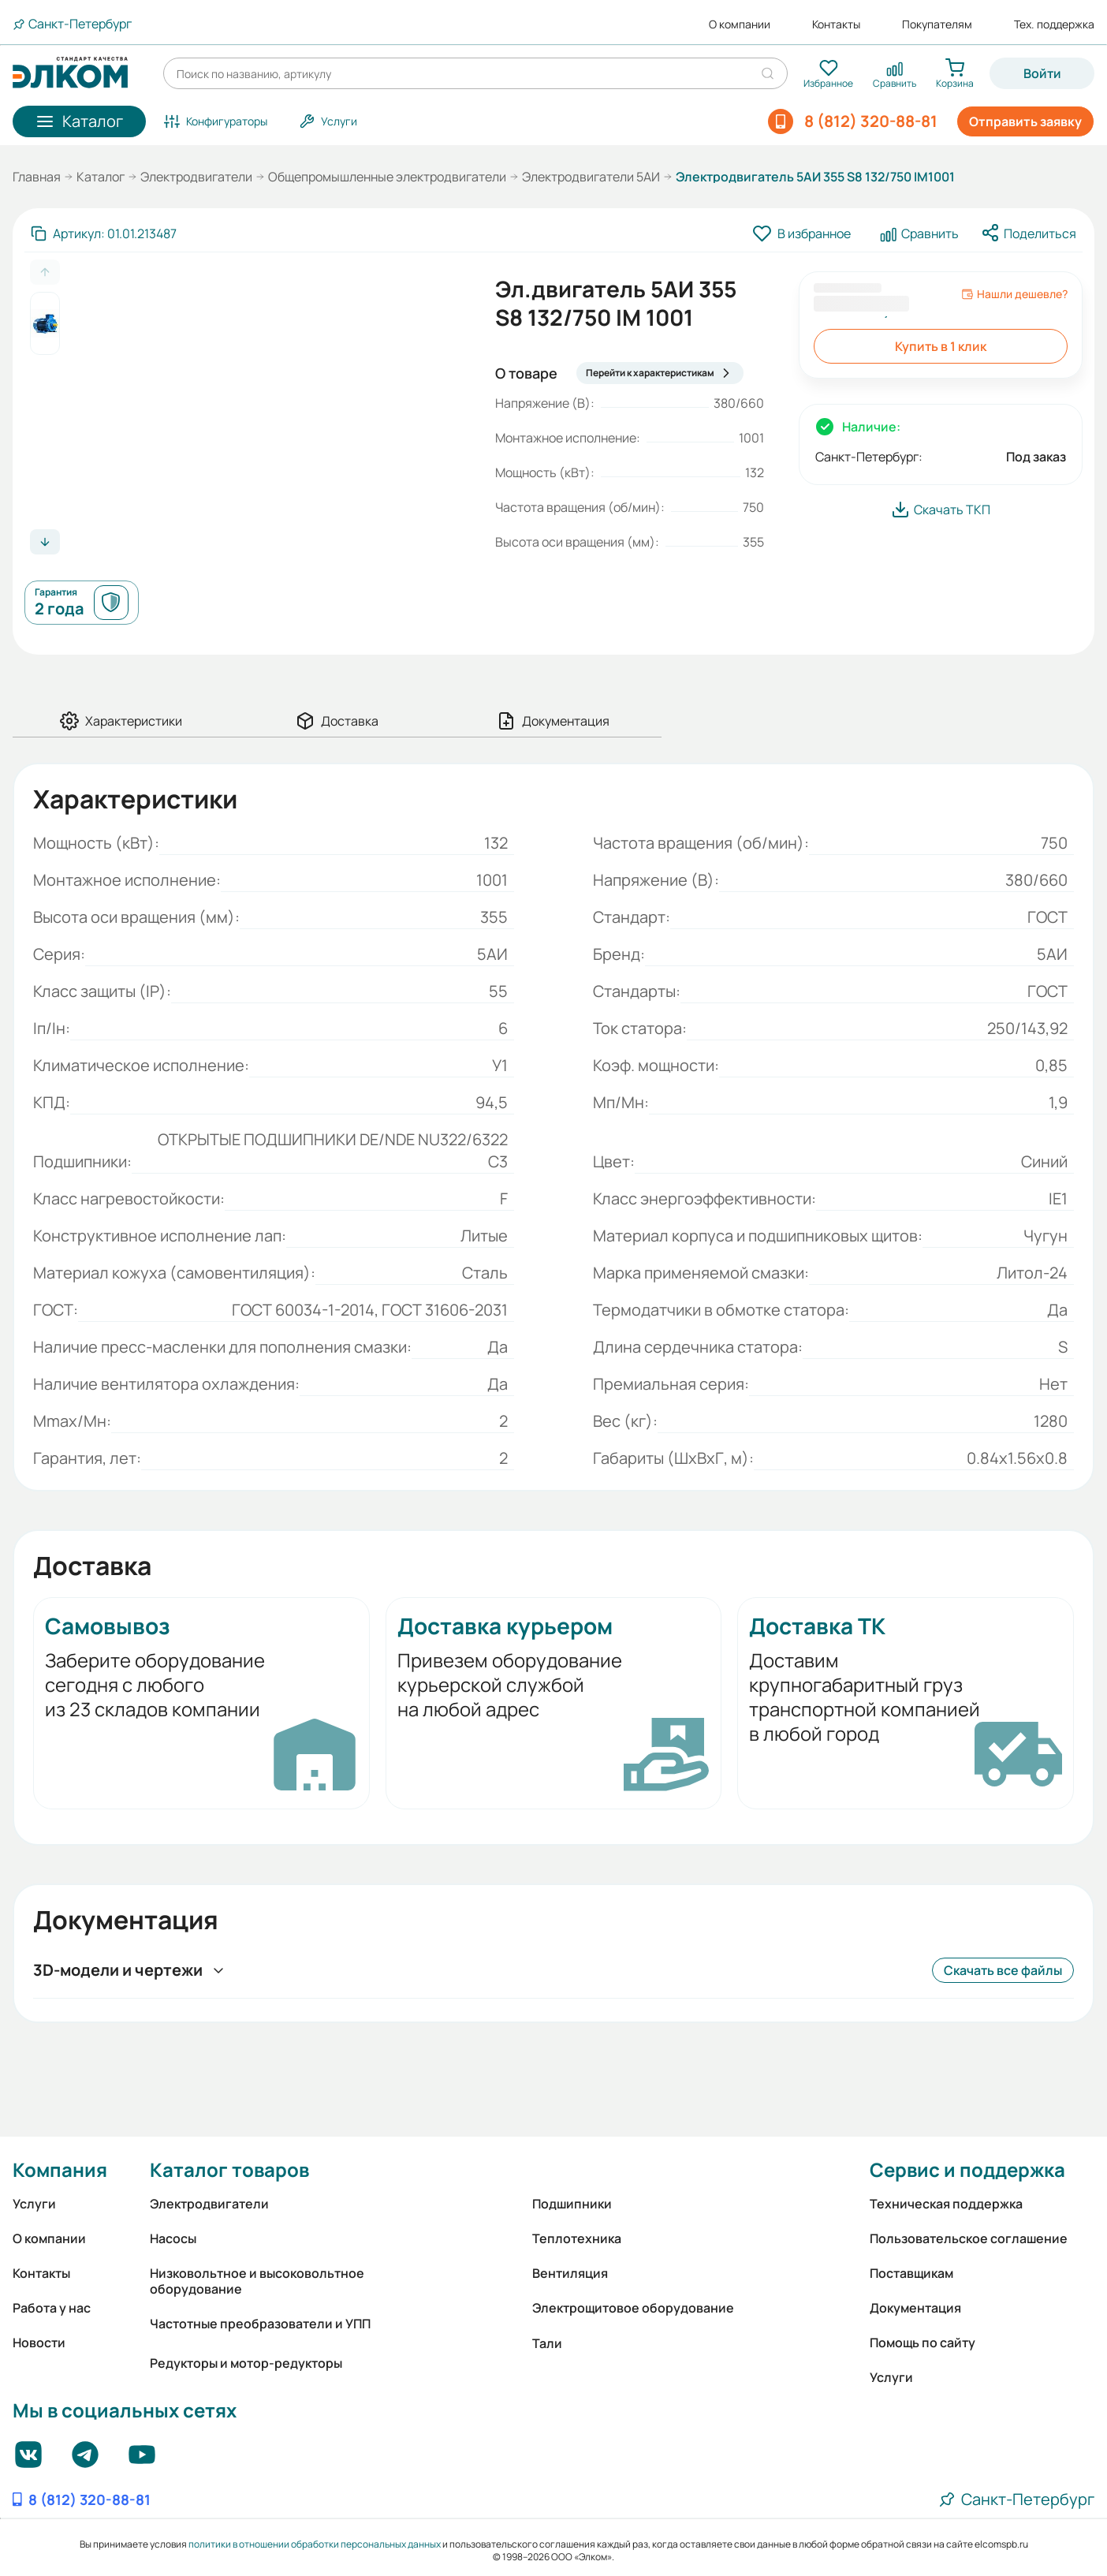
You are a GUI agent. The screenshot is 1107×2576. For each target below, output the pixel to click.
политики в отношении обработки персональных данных (314, 2544)
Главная (37, 176)
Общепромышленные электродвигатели (387, 176)
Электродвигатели (196, 176)
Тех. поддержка (1054, 24)
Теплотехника (576, 2238)
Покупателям (937, 24)
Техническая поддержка (946, 2204)
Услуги (34, 2204)
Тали (547, 2343)
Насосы (173, 2238)
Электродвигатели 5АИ (591, 176)
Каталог (100, 176)
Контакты (836, 24)
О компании (739, 24)
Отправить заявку (1025, 121)
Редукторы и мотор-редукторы (246, 2363)
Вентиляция (570, 2273)
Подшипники (572, 2204)
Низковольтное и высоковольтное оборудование (257, 2281)
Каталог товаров (229, 2169)
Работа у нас (52, 2308)
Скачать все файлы (1003, 1970)
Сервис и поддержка (967, 2169)
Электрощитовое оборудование (633, 2308)
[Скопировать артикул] (104, 233)
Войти (1042, 73)
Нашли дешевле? (1014, 294)
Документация (915, 2308)
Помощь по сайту (922, 2342)
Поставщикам (911, 2273)
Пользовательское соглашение (969, 2238)
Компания (60, 2169)
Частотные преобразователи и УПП (260, 2323)
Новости (39, 2342)
